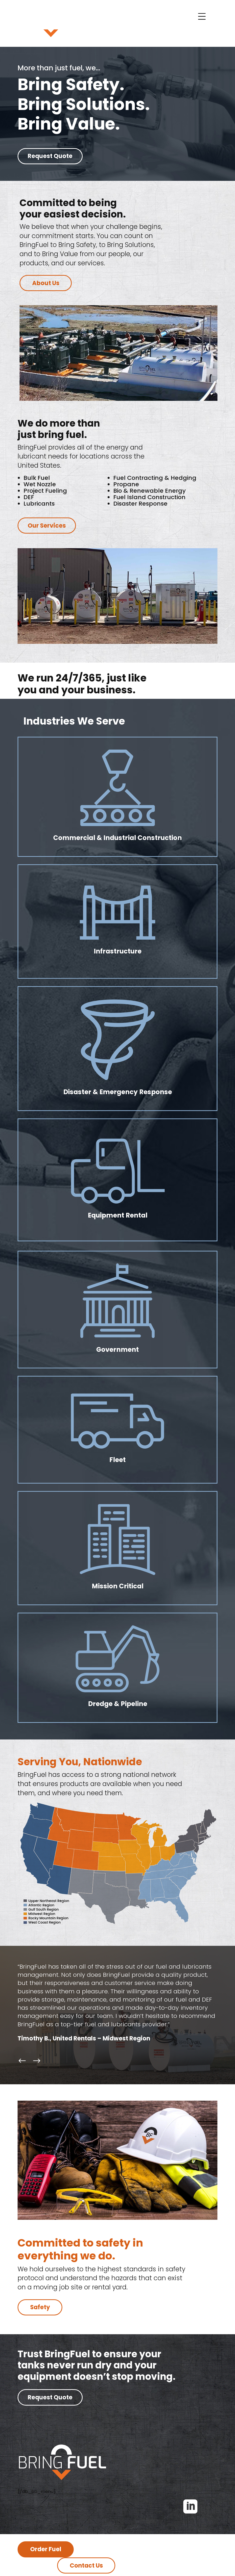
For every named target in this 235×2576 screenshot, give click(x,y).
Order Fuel (45, 2549)
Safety (40, 2307)
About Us (45, 283)
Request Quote (50, 156)
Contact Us (86, 2565)
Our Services (47, 525)
